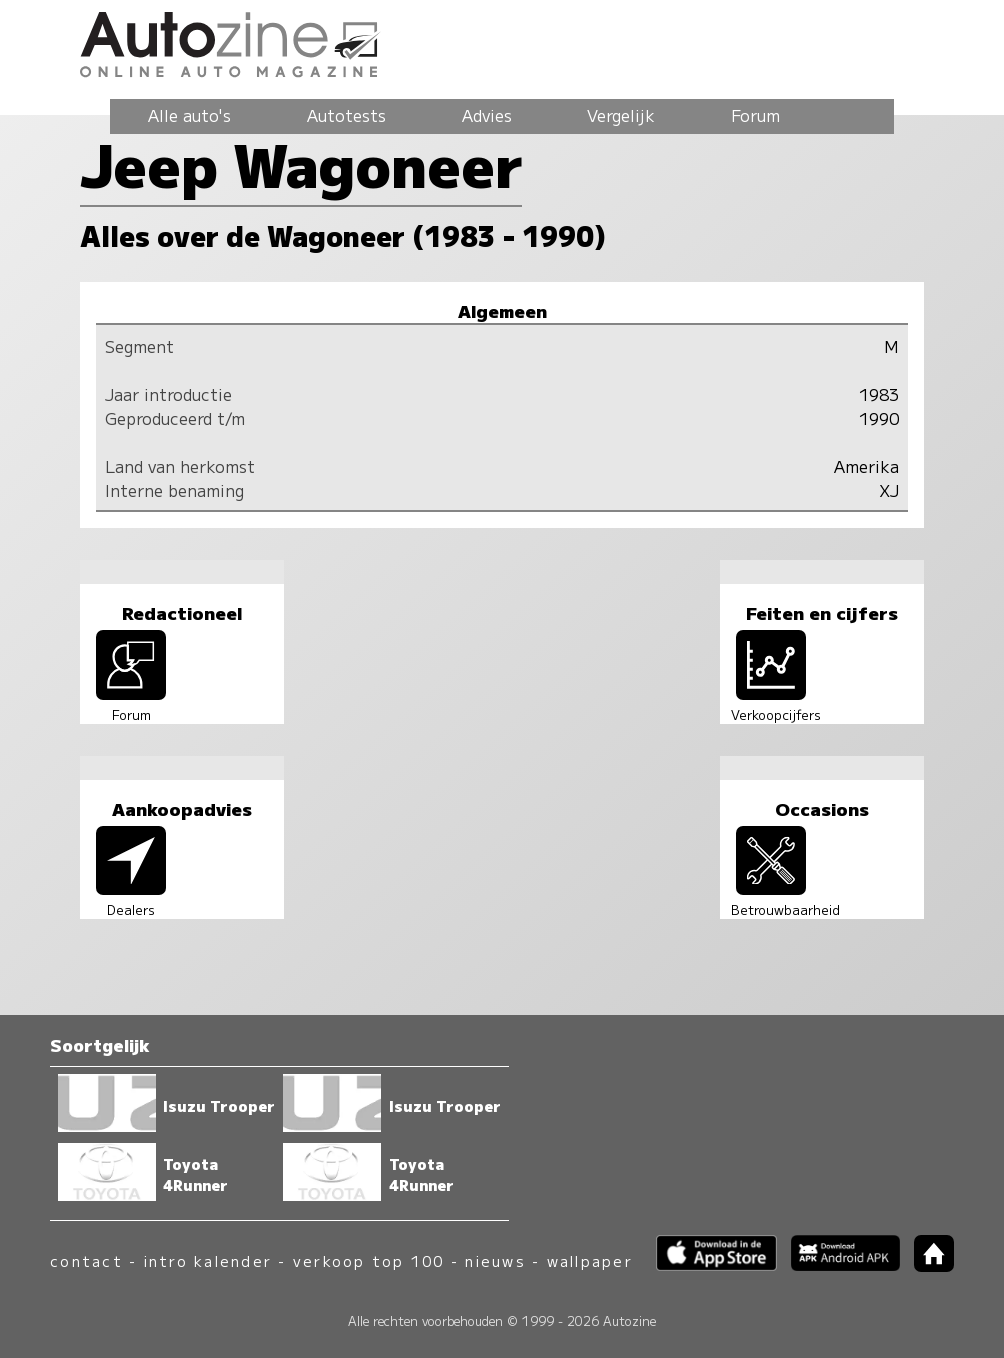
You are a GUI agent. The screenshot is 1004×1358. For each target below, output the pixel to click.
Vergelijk (621, 115)
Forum (755, 115)
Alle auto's (189, 115)
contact (86, 1260)
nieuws (495, 1260)
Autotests (346, 115)
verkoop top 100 (369, 1260)
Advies (487, 115)
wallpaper (590, 1260)
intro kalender (208, 1260)
